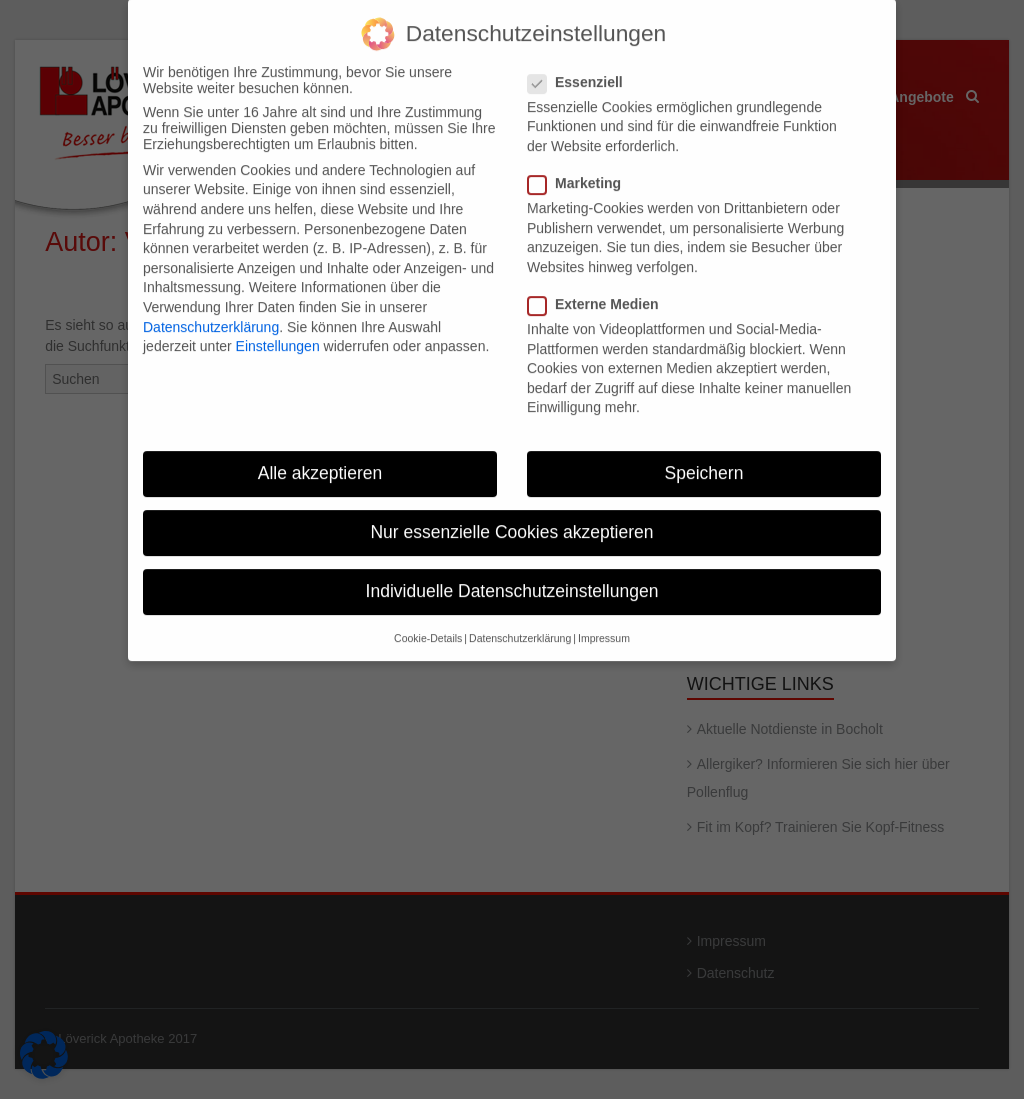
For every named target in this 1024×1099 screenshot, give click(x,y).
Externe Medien (599, 289)
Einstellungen (278, 331)
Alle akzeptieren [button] (320, 458)
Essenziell (581, 67)
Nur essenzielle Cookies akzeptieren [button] (511, 517)
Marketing (580, 168)
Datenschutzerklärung (211, 311)
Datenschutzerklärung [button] (520, 623)
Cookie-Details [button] (428, 623)
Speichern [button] (704, 458)
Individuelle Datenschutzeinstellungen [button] (512, 576)
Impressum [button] (604, 623)
